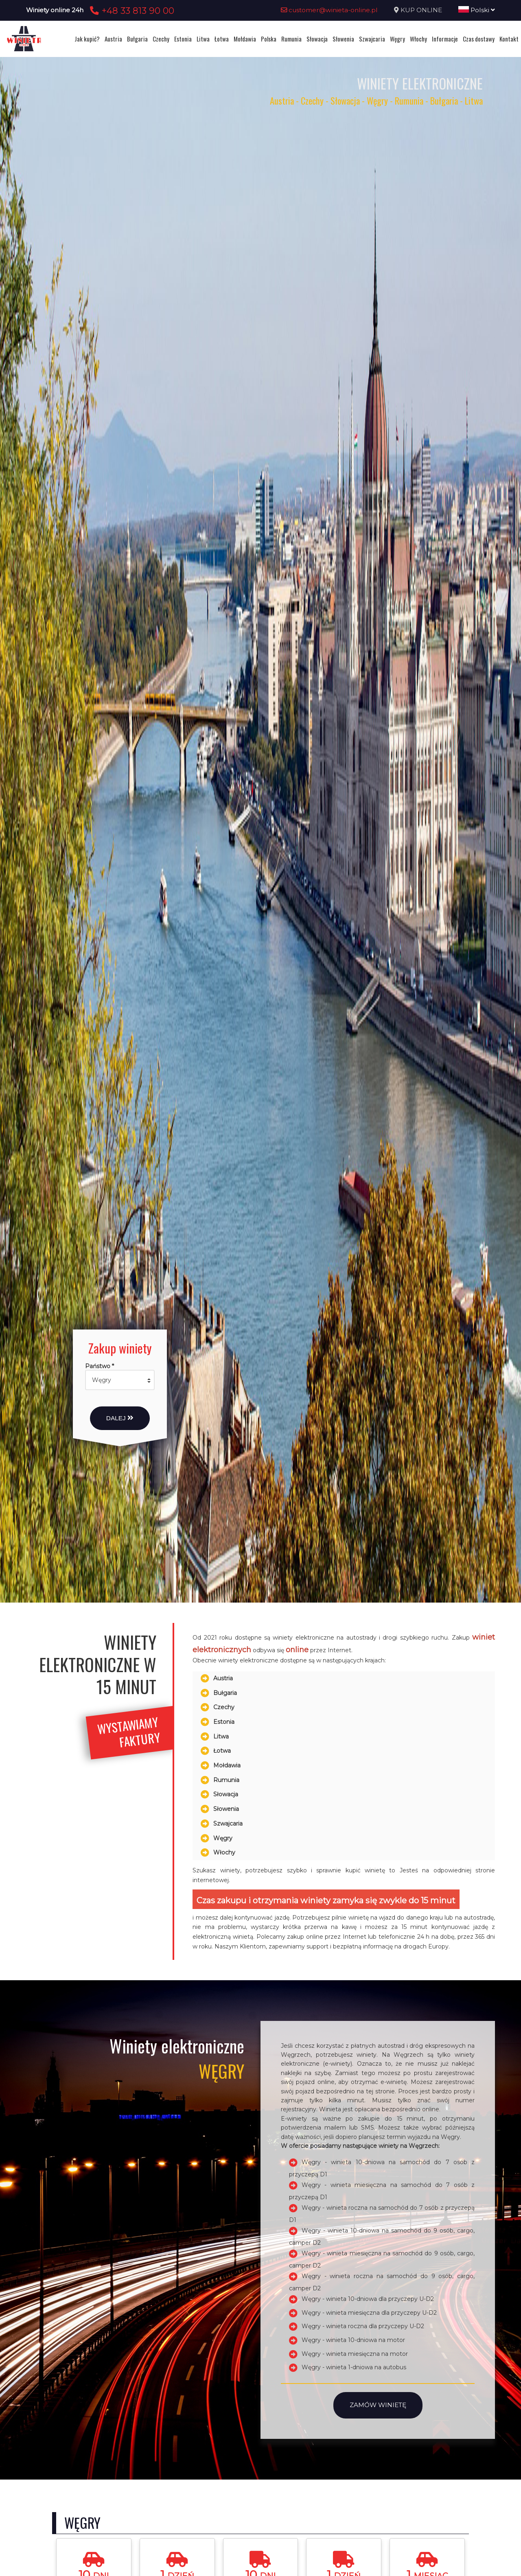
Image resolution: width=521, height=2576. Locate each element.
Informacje (445, 38)
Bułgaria (137, 38)
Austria (113, 38)
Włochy (418, 38)
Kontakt (509, 38)
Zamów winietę (378, 2405)
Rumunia (291, 38)
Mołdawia (245, 38)
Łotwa (222, 38)
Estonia (183, 38)
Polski (476, 10)
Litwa (203, 38)
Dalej (120, 1418)
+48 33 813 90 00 (131, 10)
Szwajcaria (372, 38)
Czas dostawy (479, 38)
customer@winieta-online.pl (329, 10)
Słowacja (317, 38)
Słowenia (343, 38)
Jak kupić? (87, 38)
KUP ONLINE (421, 10)
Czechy (161, 38)
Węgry (397, 38)
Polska (268, 38)
